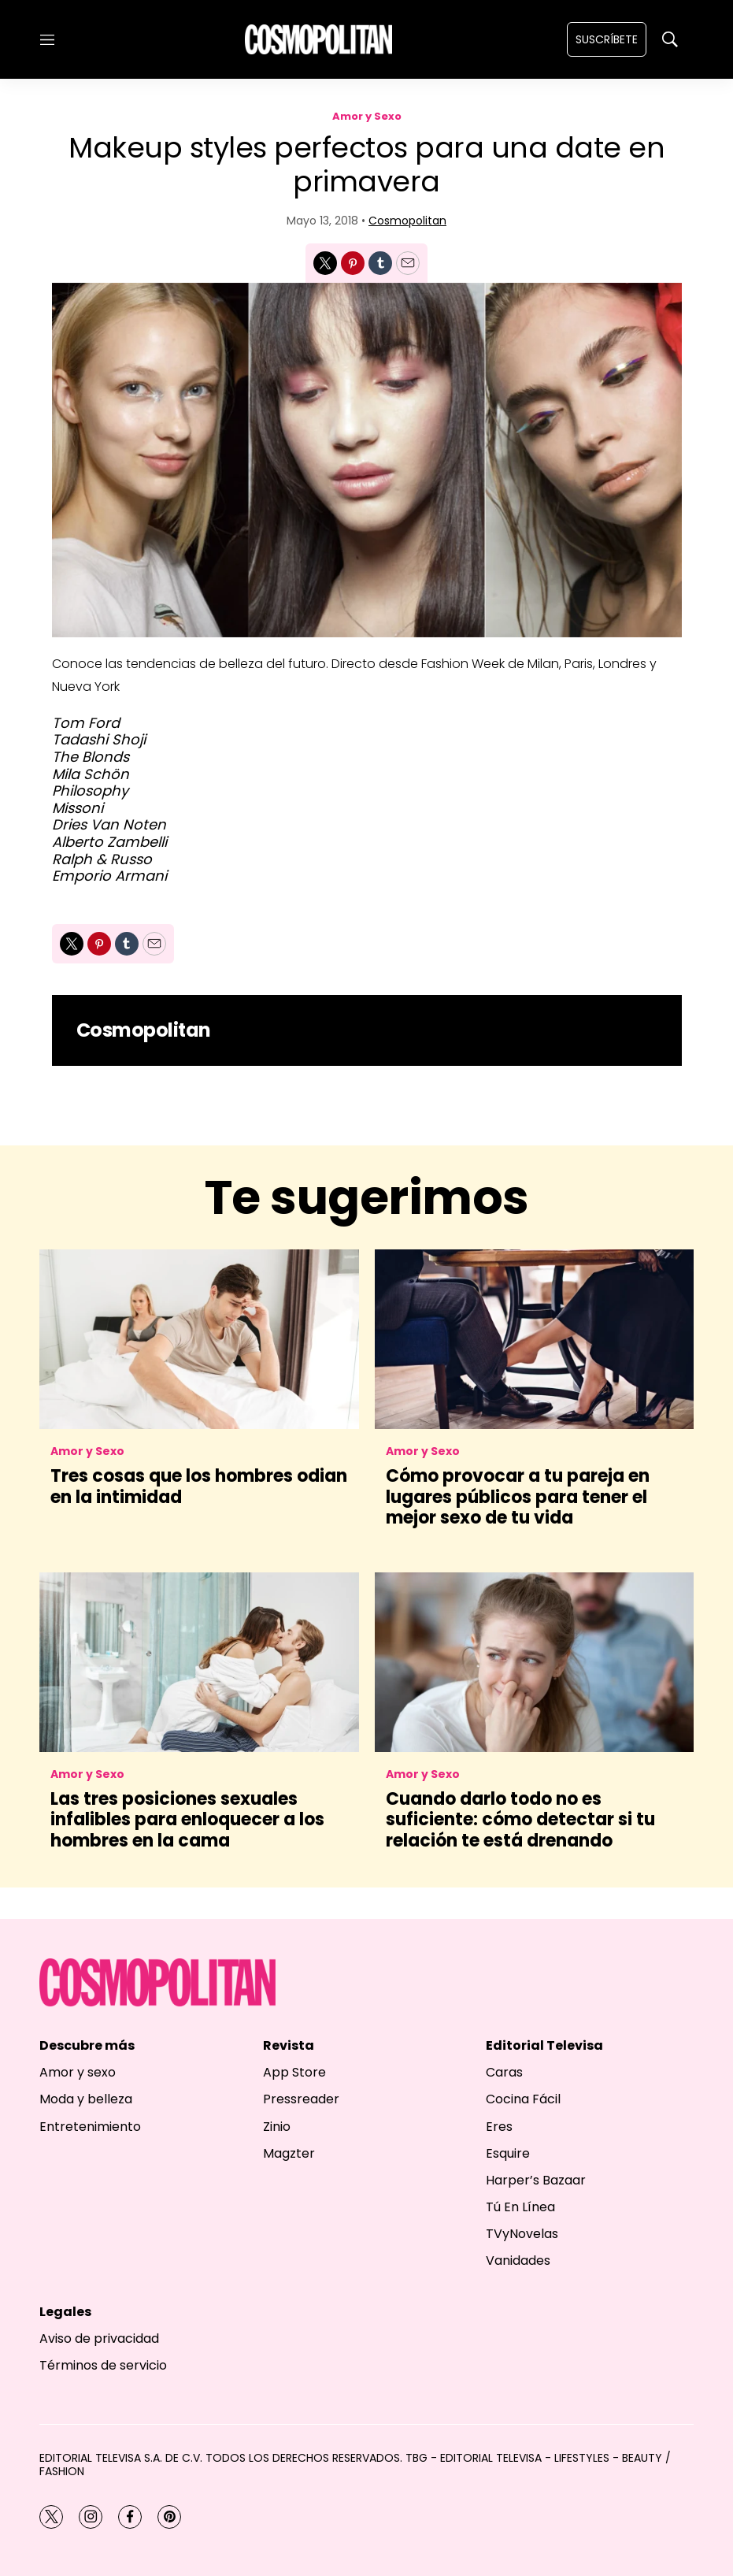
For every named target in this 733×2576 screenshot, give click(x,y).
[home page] (319, 39)
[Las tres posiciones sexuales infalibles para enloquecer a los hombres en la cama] (199, 1662)
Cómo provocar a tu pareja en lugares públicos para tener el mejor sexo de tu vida (518, 1497)
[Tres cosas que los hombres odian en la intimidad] (199, 1339)
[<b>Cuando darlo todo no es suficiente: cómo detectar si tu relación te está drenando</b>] (534, 1662)
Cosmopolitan (407, 220)
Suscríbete (607, 39)
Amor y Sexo (367, 116)
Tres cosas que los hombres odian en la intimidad (198, 1486)
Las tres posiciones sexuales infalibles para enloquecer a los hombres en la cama (187, 1820)
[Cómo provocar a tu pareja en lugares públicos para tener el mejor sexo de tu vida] (534, 1339)
